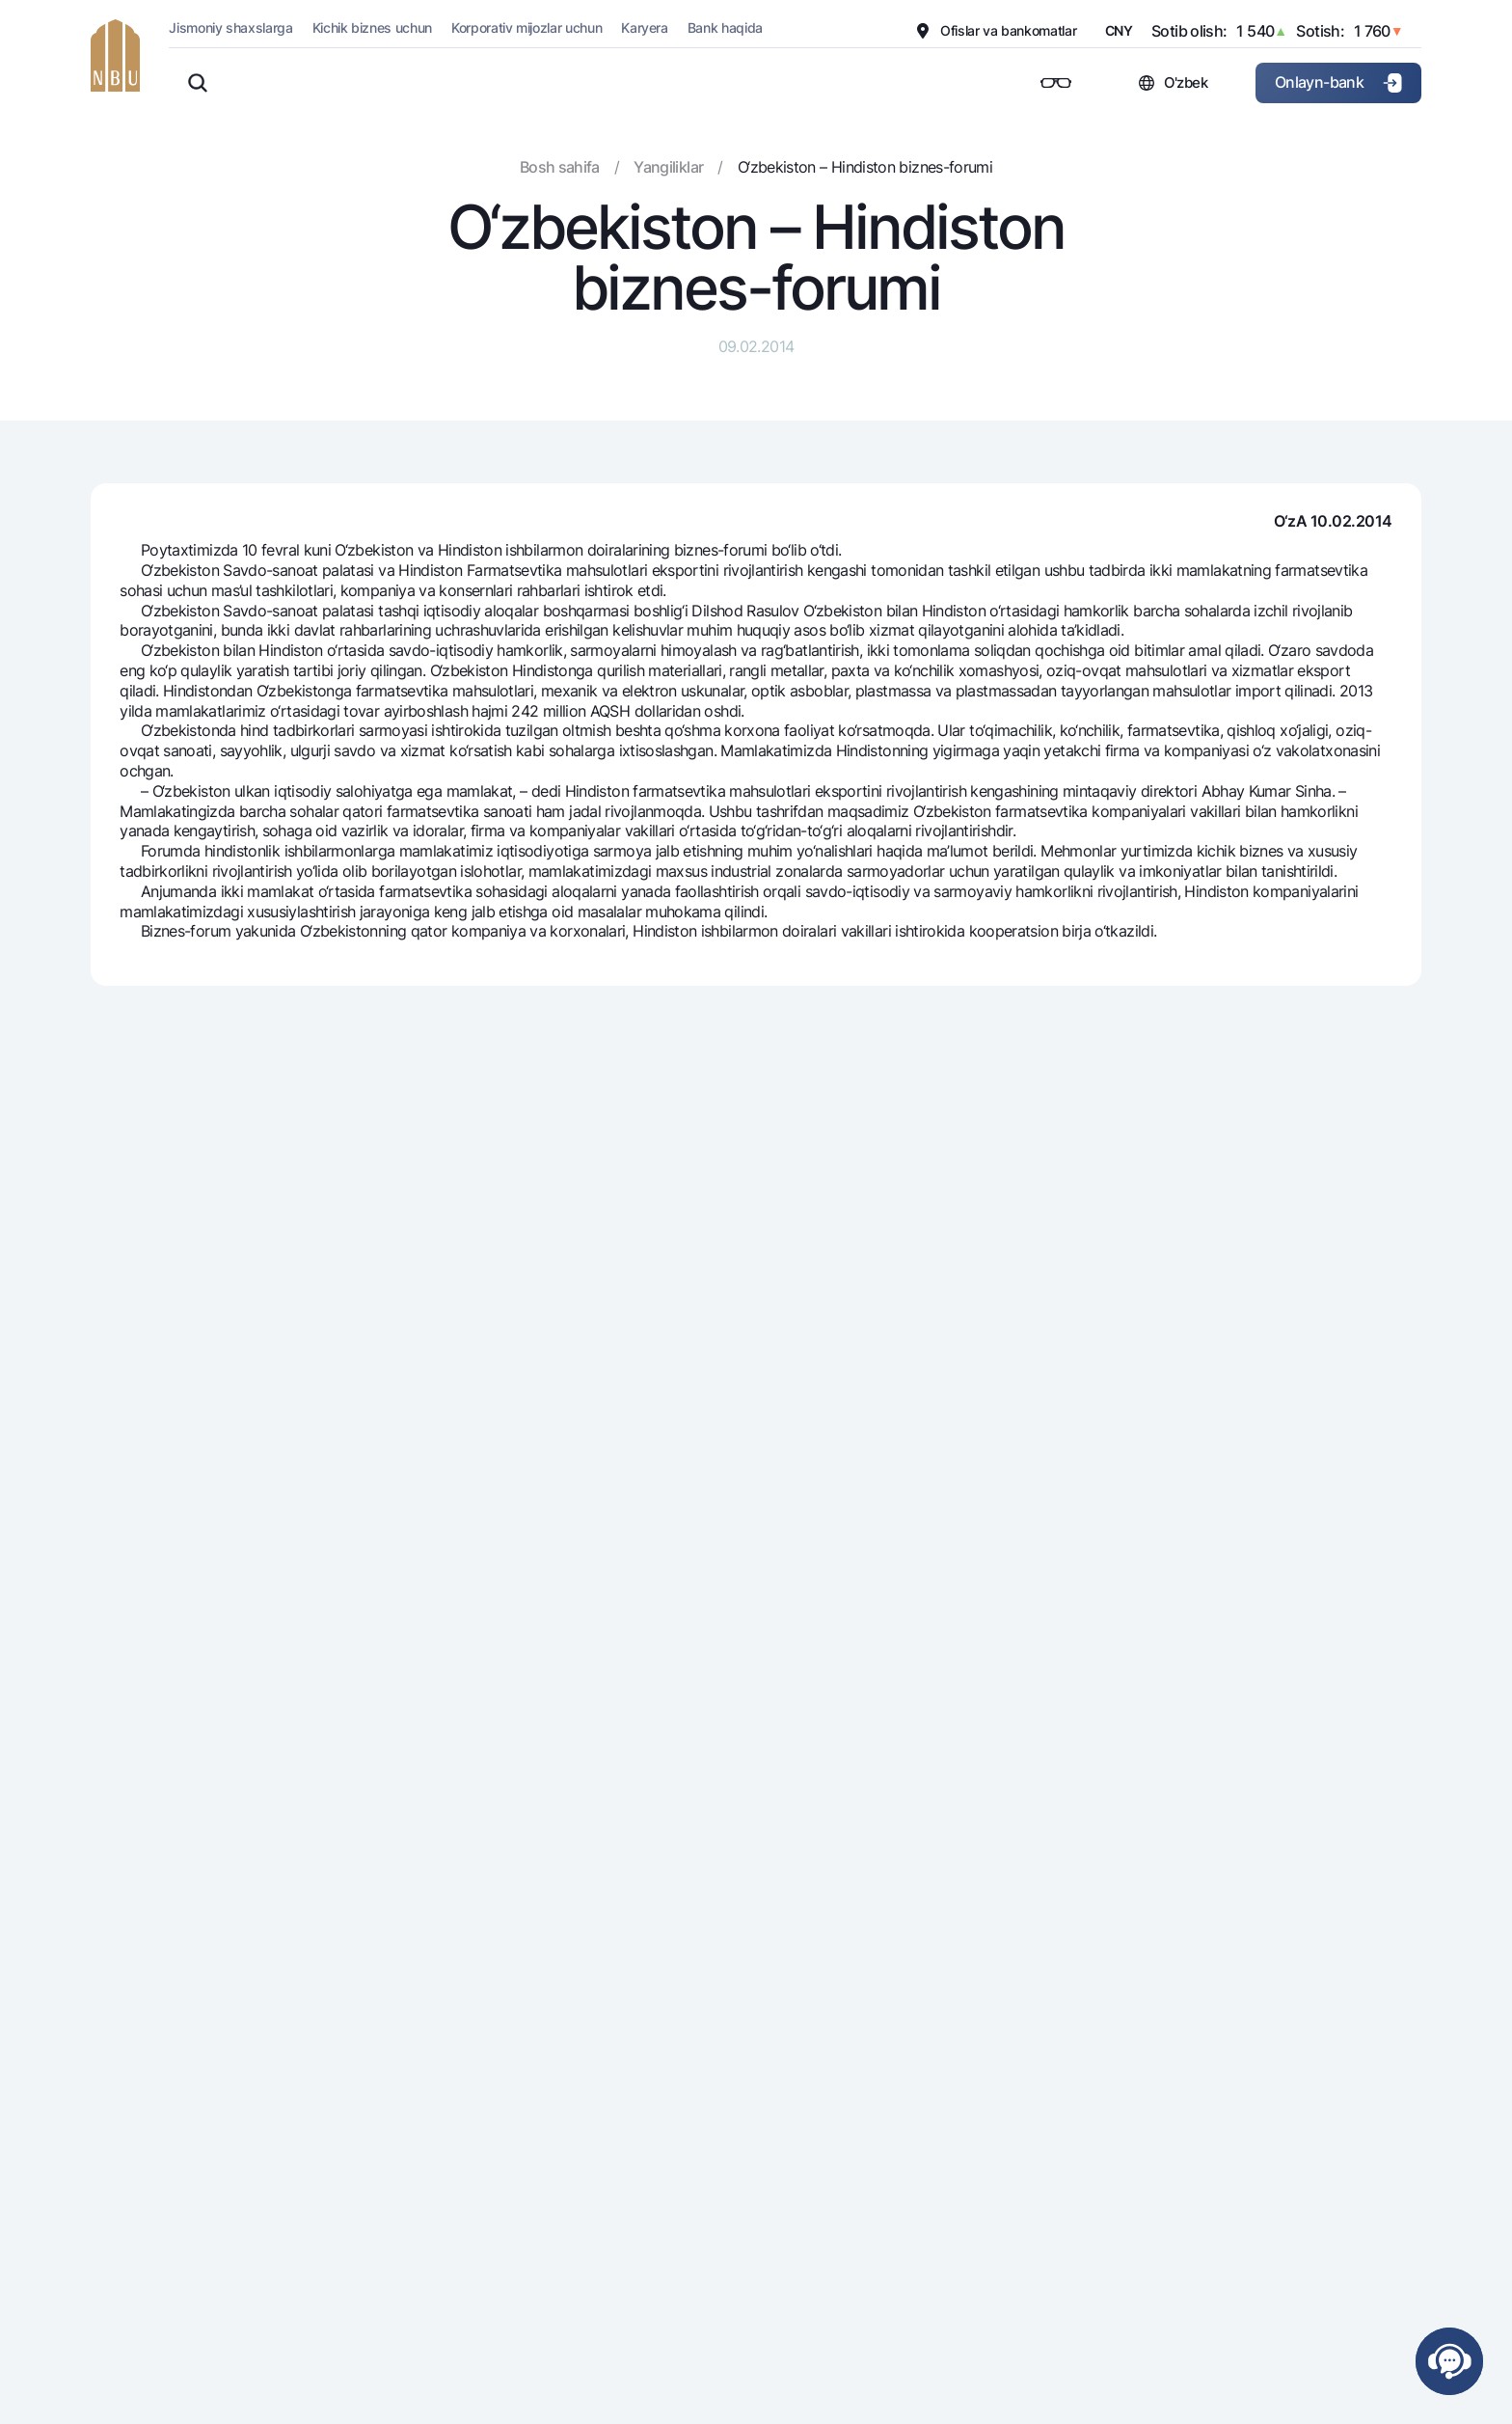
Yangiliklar (668, 167)
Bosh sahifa (560, 167)
